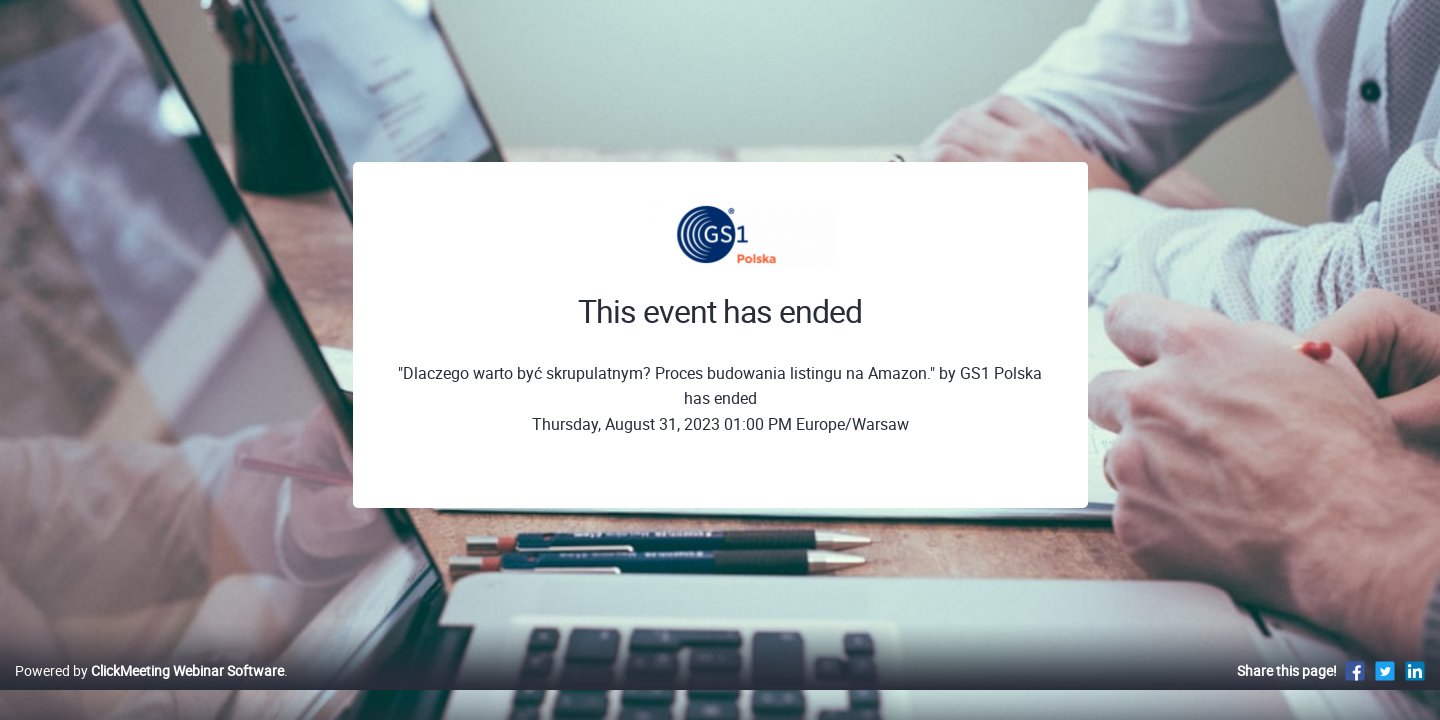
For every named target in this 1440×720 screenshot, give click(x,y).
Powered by (149, 691)
